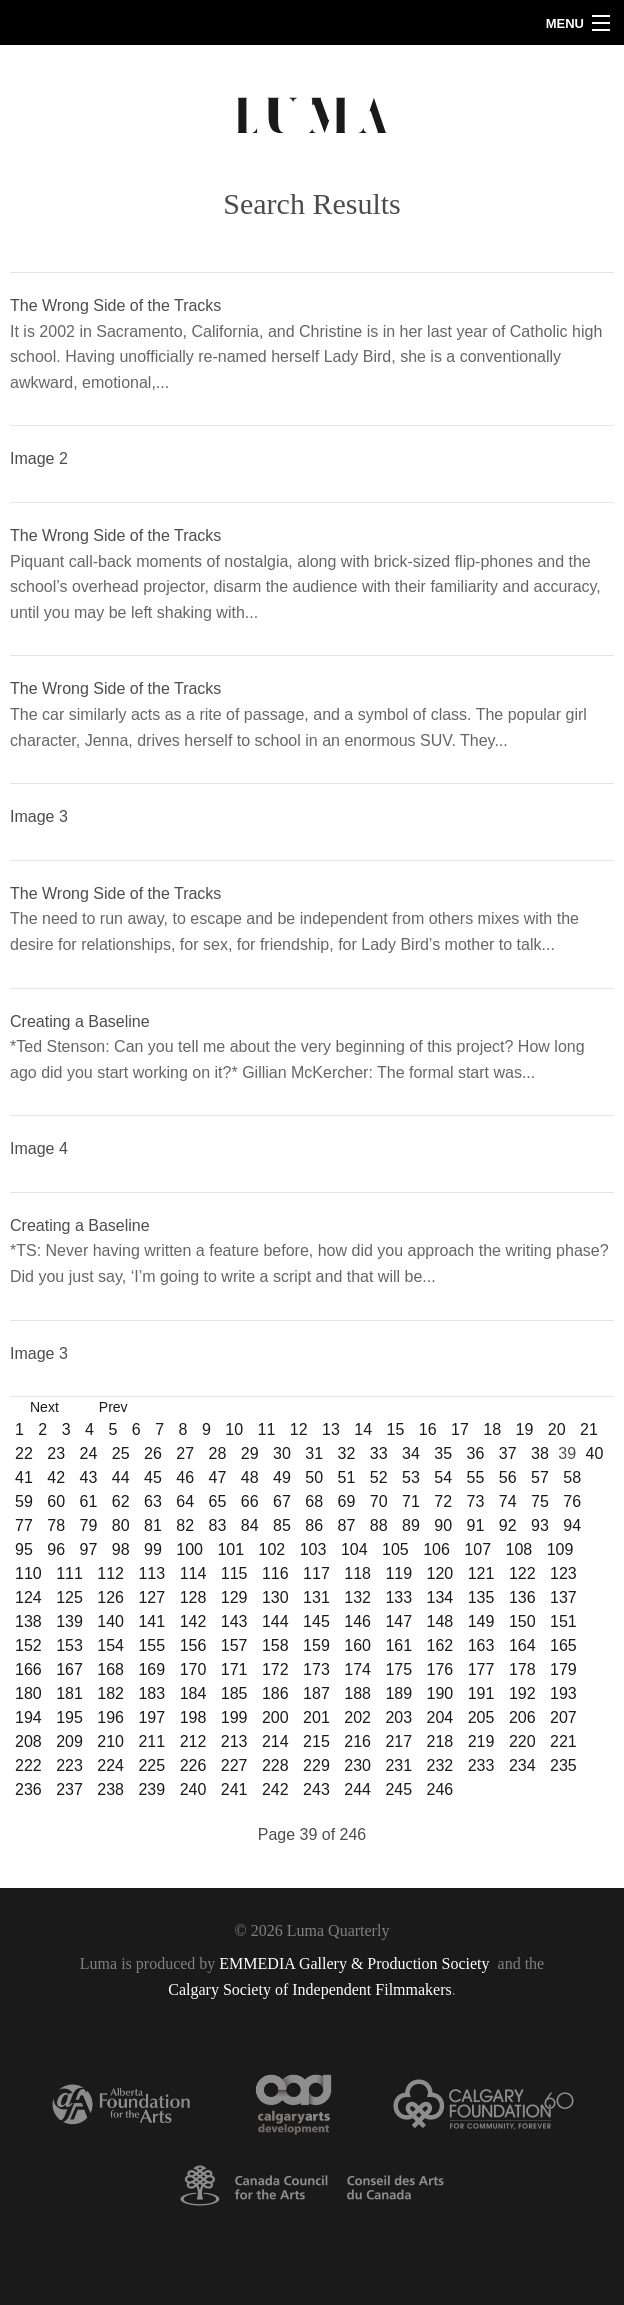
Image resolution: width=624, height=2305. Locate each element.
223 (69, 1765)
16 (428, 1429)
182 (110, 1693)
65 (218, 1501)
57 (540, 1477)
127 (151, 1597)
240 (193, 1789)
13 (331, 1429)
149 (481, 1621)
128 (193, 1597)
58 (572, 1477)
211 (151, 1741)
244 (357, 1789)
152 (28, 1645)
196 (110, 1717)
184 (193, 1693)
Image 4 (39, 1148)
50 (314, 1477)
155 (151, 1645)
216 (357, 1741)
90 (443, 1525)
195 (69, 1717)
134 (440, 1597)
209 (69, 1741)
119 (398, 1573)
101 (230, 1549)
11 (266, 1429)
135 (481, 1597)
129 (234, 1597)
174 (357, 1669)
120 (440, 1573)
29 (250, 1453)
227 (234, 1765)
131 (316, 1597)
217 (398, 1741)
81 (153, 1525)
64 (185, 1501)
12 (299, 1429)
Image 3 (39, 816)
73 (476, 1501)
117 (316, 1573)
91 (476, 1525)
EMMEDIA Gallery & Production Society (356, 1963)
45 (153, 1477)
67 (282, 1501)
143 (234, 1621)
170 (193, 1669)
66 (250, 1501)
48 (250, 1477)
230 (357, 1765)
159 (316, 1645)
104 (354, 1549)
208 (28, 1741)
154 (110, 1645)
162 (440, 1645)
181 (69, 1693)
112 (110, 1573)
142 (193, 1621)
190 (440, 1693)
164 (522, 1645)
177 (481, 1669)
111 (69, 1573)
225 (151, 1765)
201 (316, 1717)
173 (316, 1669)
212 (193, 1741)
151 (563, 1621)
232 (440, 1765)
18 (492, 1429)
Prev (113, 1407)
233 (481, 1765)
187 (316, 1693)
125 (69, 1597)
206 (522, 1717)
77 (24, 1525)
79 (89, 1525)
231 (398, 1765)
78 (56, 1525)
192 (522, 1693)
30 (282, 1453)
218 (440, 1741)
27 (185, 1453)
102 (272, 1549)
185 (234, 1693)
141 (151, 1621)
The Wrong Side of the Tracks (115, 305)
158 (275, 1645)
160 (357, 1645)
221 (563, 1741)
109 (560, 1549)
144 (275, 1621)
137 (563, 1597)
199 (234, 1717)
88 (379, 1525)
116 (275, 1573)
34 (411, 1453)
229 (316, 1765)
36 (476, 1453)
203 (398, 1717)
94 (572, 1525)
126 (110, 1597)
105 (395, 1549)
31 (314, 1453)
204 (440, 1717)
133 (398, 1597)
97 (89, 1549)
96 (56, 1549)
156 (193, 1645)
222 (28, 1765)
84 (250, 1525)
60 (56, 1501)
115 (234, 1573)
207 (563, 1717)
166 (28, 1669)
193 (563, 1693)
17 (460, 1429)
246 (440, 1789)
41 (24, 1477)
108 (519, 1549)
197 (151, 1717)
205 (481, 1717)
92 (508, 1525)
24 (89, 1453)
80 (121, 1525)
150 (522, 1621)
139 (69, 1621)
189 (398, 1693)
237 (69, 1789)
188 (357, 1693)
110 (28, 1573)
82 (185, 1525)
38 (540, 1453)
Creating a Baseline (80, 1021)
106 (436, 1549)
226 (193, 1765)
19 (524, 1429)
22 (24, 1453)
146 (357, 1621)
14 (363, 1429)
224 (110, 1765)
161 (398, 1645)
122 (522, 1573)
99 (153, 1549)
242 (275, 1789)
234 (522, 1765)
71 (411, 1501)
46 (185, 1477)
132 (357, 1597)
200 (275, 1717)
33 (379, 1453)
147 (398, 1621)
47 (218, 1477)
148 (440, 1621)
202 (357, 1717)
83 (218, 1525)
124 (28, 1597)
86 (314, 1525)
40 (594, 1453)
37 (508, 1453)
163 (481, 1645)
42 (56, 1477)
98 (121, 1549)
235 (563, 1765)
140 (110, 1621)
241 (234, 1789)
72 (443, 1501)
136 (522, 1597)
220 (522, 1741)
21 (589, 1429)
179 (563, 1669)
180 (28, 1693)
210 (110, 1741)
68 (314, 1501)
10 (234, 1429)
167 (69, 1669)
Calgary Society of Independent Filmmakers (309, 1989)
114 (193, 1573)
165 (563, 1645)
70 (379, 1501)
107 (477, 1549)
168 (110, 1669)
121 (481, 1573)
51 (347, 1477)
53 (411, 1477)
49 (282, 1477)
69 (347, 1501)
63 (153, 1501)
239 (151, 1789)
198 (193, 1717)
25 (121, 1453)
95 (24, 1549)
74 (508, 1501)
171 (234, 1669)
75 (540, 1501)
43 (89, 1477)
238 (110, 1789)
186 (275, 1693)
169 (151, 1669)
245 (398, 1789)
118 (357, 1573)
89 (411, 1525)
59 (24, 1501)
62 (121, 1501)
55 (476, 1477)
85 (282, 1525)
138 (28, 1621)
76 (572, 1501)
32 (347, 1453)
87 (347, 1525)
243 (316, 1789)
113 (151, 1573)
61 (89, 1501)
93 (540, 1525)
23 (56, 1453)
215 (316, 1741)
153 (69, 1645)
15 (395, 1429)
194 (28, 1717)
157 (234, 1645)
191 (481, 1693)
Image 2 (39, 458)
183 (151, 1693)
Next (44, 1407)
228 (275, 1765)
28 (218, 1453)
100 (189, 1549)
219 (481, 1741)
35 (443, 1453)
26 (153, 1453)
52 (379, 1477)
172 (275, 1669)
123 (563, 1573)
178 (522, 1669)
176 (440, 1669)
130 (275, 1597)
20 (557, 1429)
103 (313, 1549)
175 (398, 1669)
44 (121, 1477)
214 (275, 1741)
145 (316, 1621)
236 (28, 1789)
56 (508, 1477)
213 (234, 1741)
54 (443, 1477)
